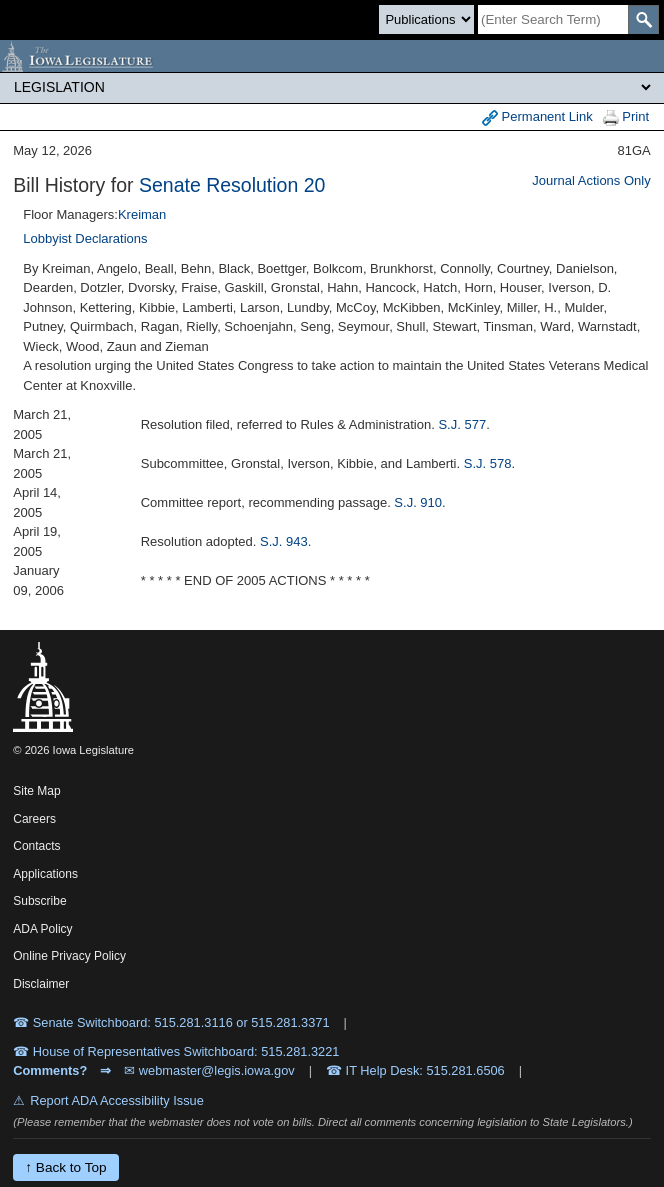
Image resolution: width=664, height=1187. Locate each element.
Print (626, 117)
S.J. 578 (488, 463)
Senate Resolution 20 (232, 185)
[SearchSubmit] (643, 19)
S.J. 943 (284, 541)
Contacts (36, 846)
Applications (45, 874)
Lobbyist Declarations (85, 238)
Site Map (36, 791)
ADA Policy (42, 929)
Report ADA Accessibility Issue (117, 1100)
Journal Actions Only (591, 180)
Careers (34, 819)
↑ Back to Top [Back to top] (65, 1167)
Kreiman (142, 214)
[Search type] (426, 19)
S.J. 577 (462, 424)
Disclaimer (41, 984)
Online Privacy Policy (69, 956)
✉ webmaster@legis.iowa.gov (209, 1070)
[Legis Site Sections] (332, 87)
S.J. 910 (418, 502)
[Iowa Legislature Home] (332, 56)
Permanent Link (537, 117)
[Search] (553, 19)
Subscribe (39, 901)
